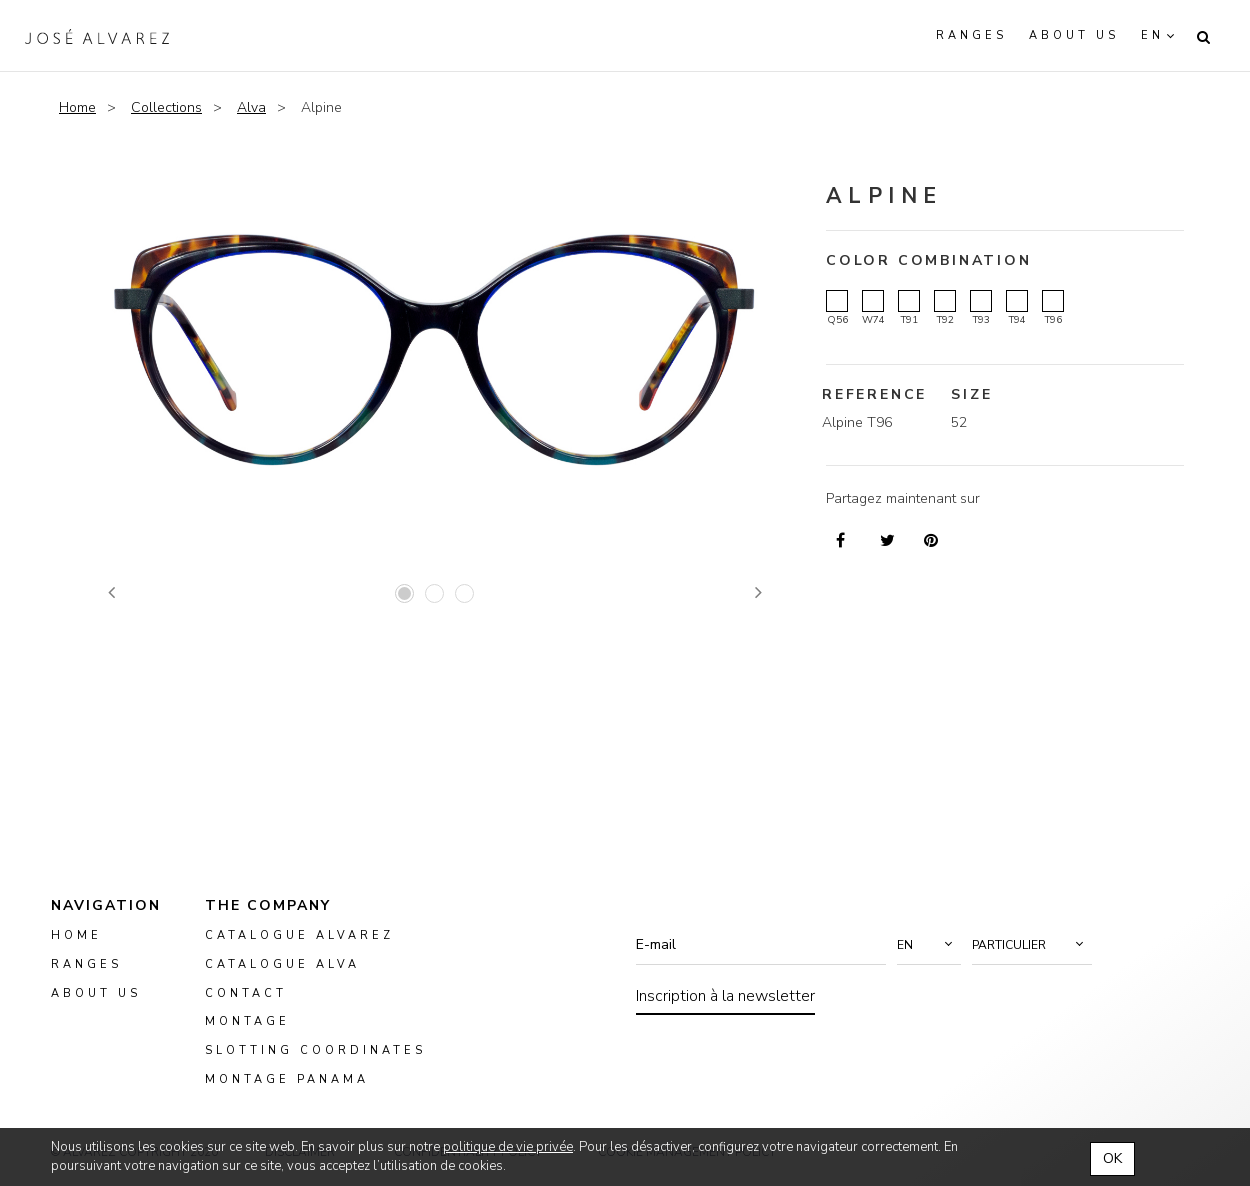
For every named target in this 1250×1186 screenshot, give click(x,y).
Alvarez (97, 36)
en (1152, 35)
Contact (246, 992)
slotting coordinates (315, 1050)
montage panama (287, 1079)
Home (77, 107)
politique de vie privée (508, 1147)
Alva (251, 107)
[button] (929, 945)
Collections (166, 107)
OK (1112, 1158)
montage (247, 1021)
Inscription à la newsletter (725, 996)
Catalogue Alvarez (299, 935)
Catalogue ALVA (282, 964)
